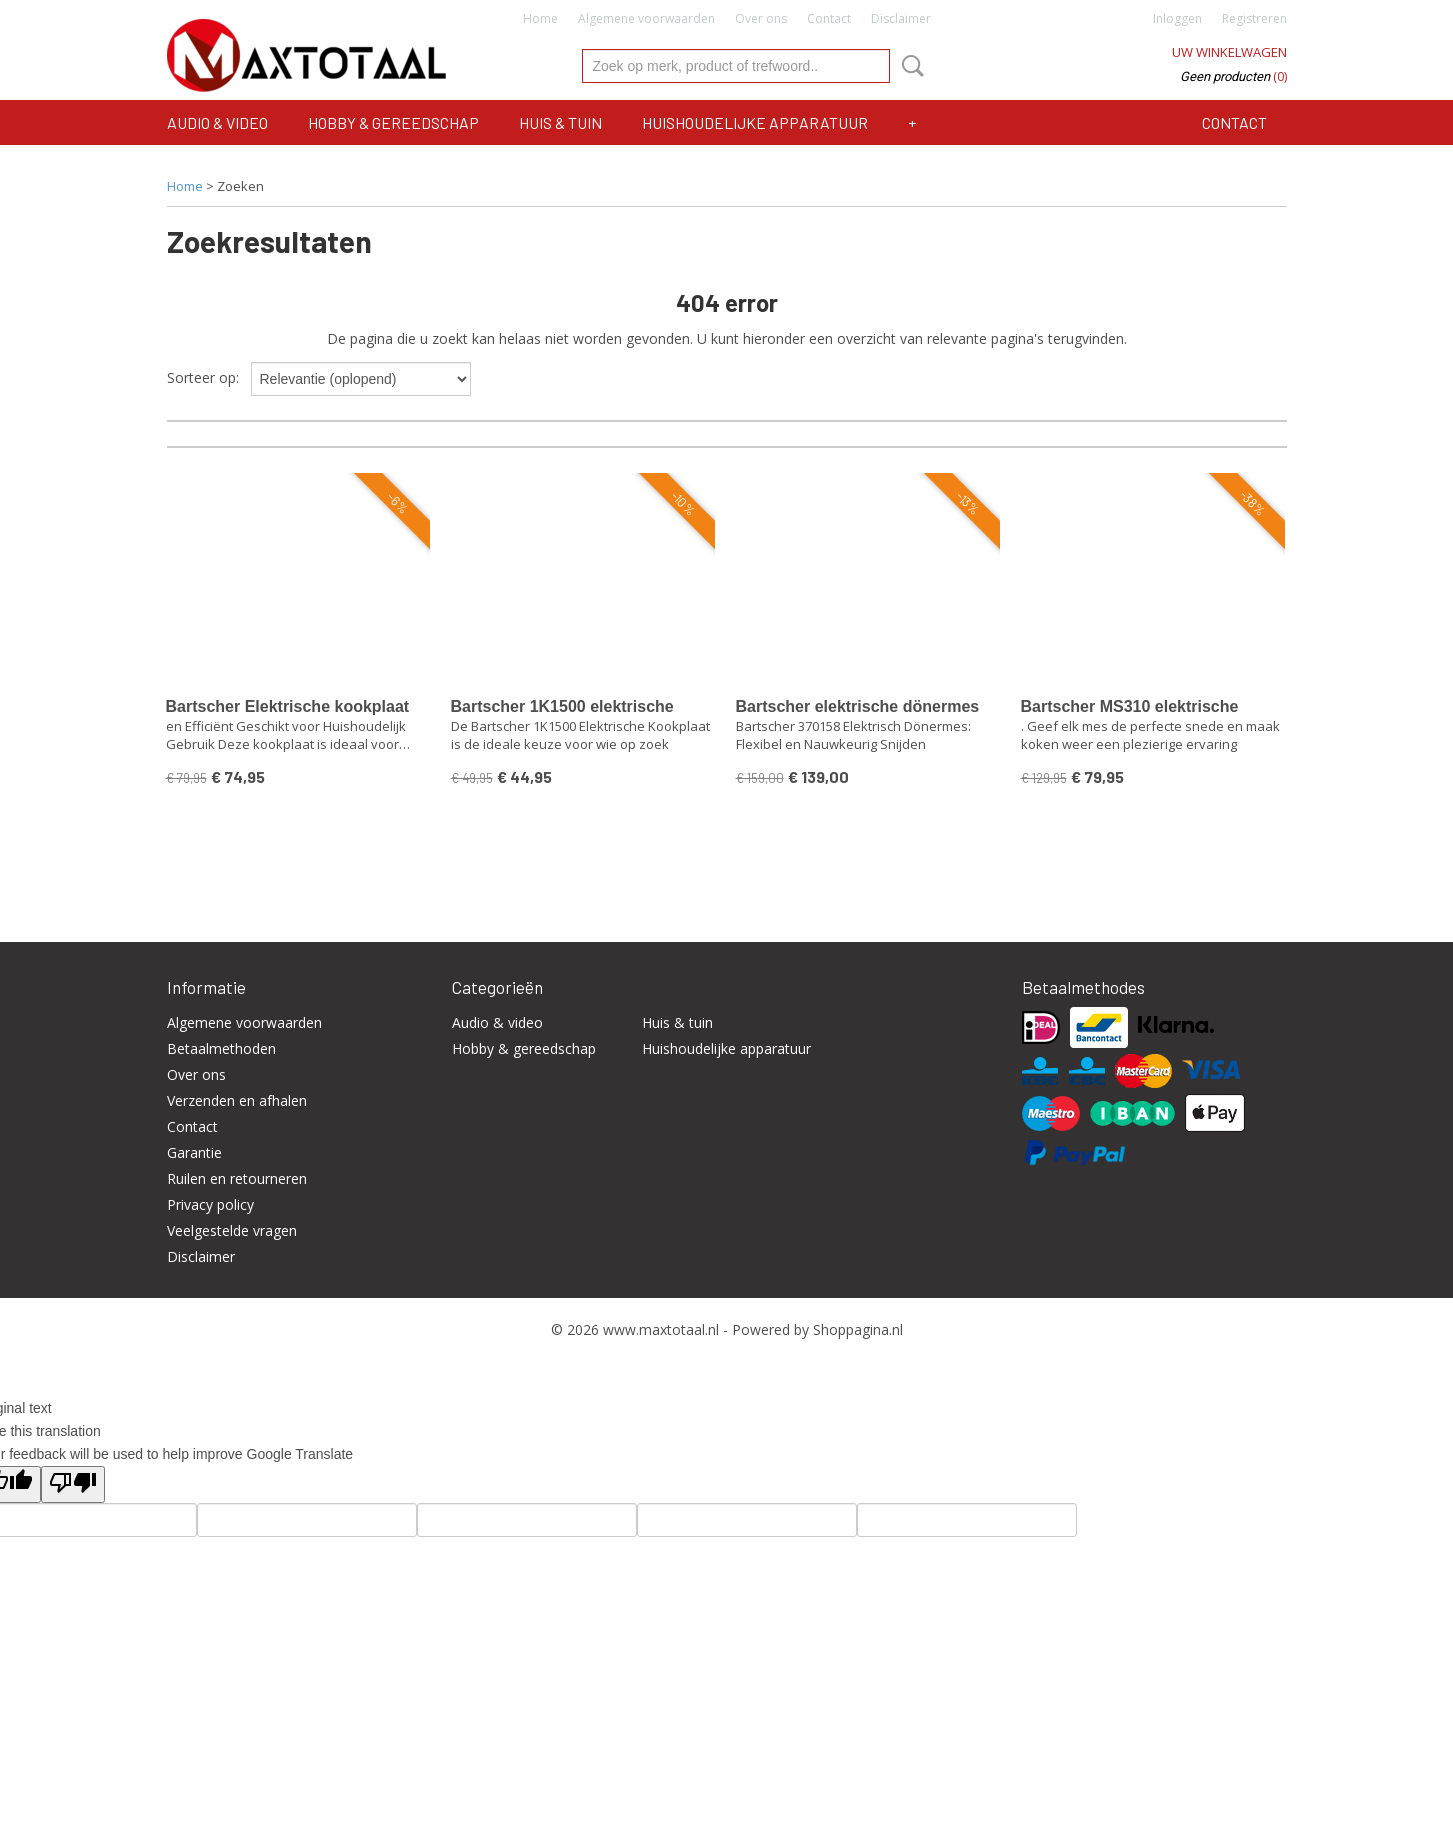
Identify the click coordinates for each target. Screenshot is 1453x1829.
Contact (829, 18)
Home (540, 18)
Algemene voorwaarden (646, 18)
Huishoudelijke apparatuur (755, 122)
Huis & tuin (560, 122)
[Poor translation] (73, 1484)
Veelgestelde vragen (232, 1230)
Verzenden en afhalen (237, 1100)
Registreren (1254, 18)
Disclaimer (901, 18)
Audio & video (217, 122)
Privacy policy (210, 1204)
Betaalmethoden (221, 1048)
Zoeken (909, 66)
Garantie (194, 1152)
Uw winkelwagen (1229, 52)
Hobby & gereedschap (393, 122)
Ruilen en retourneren (237, 1178)
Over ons (761, 18)
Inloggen (1177, 18)
